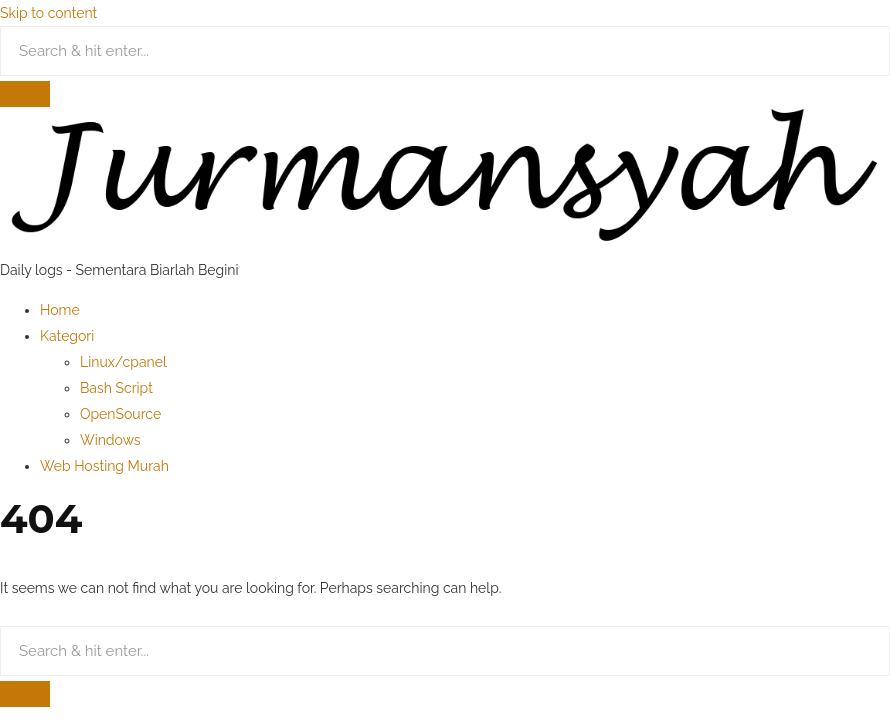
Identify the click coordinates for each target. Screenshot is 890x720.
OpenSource (120, 414)
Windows (110, 440)
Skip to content (48, 13)
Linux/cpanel (123, 362)
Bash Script (116, 388)
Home (60, 310)
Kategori (67, 336)
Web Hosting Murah (104, 466)
